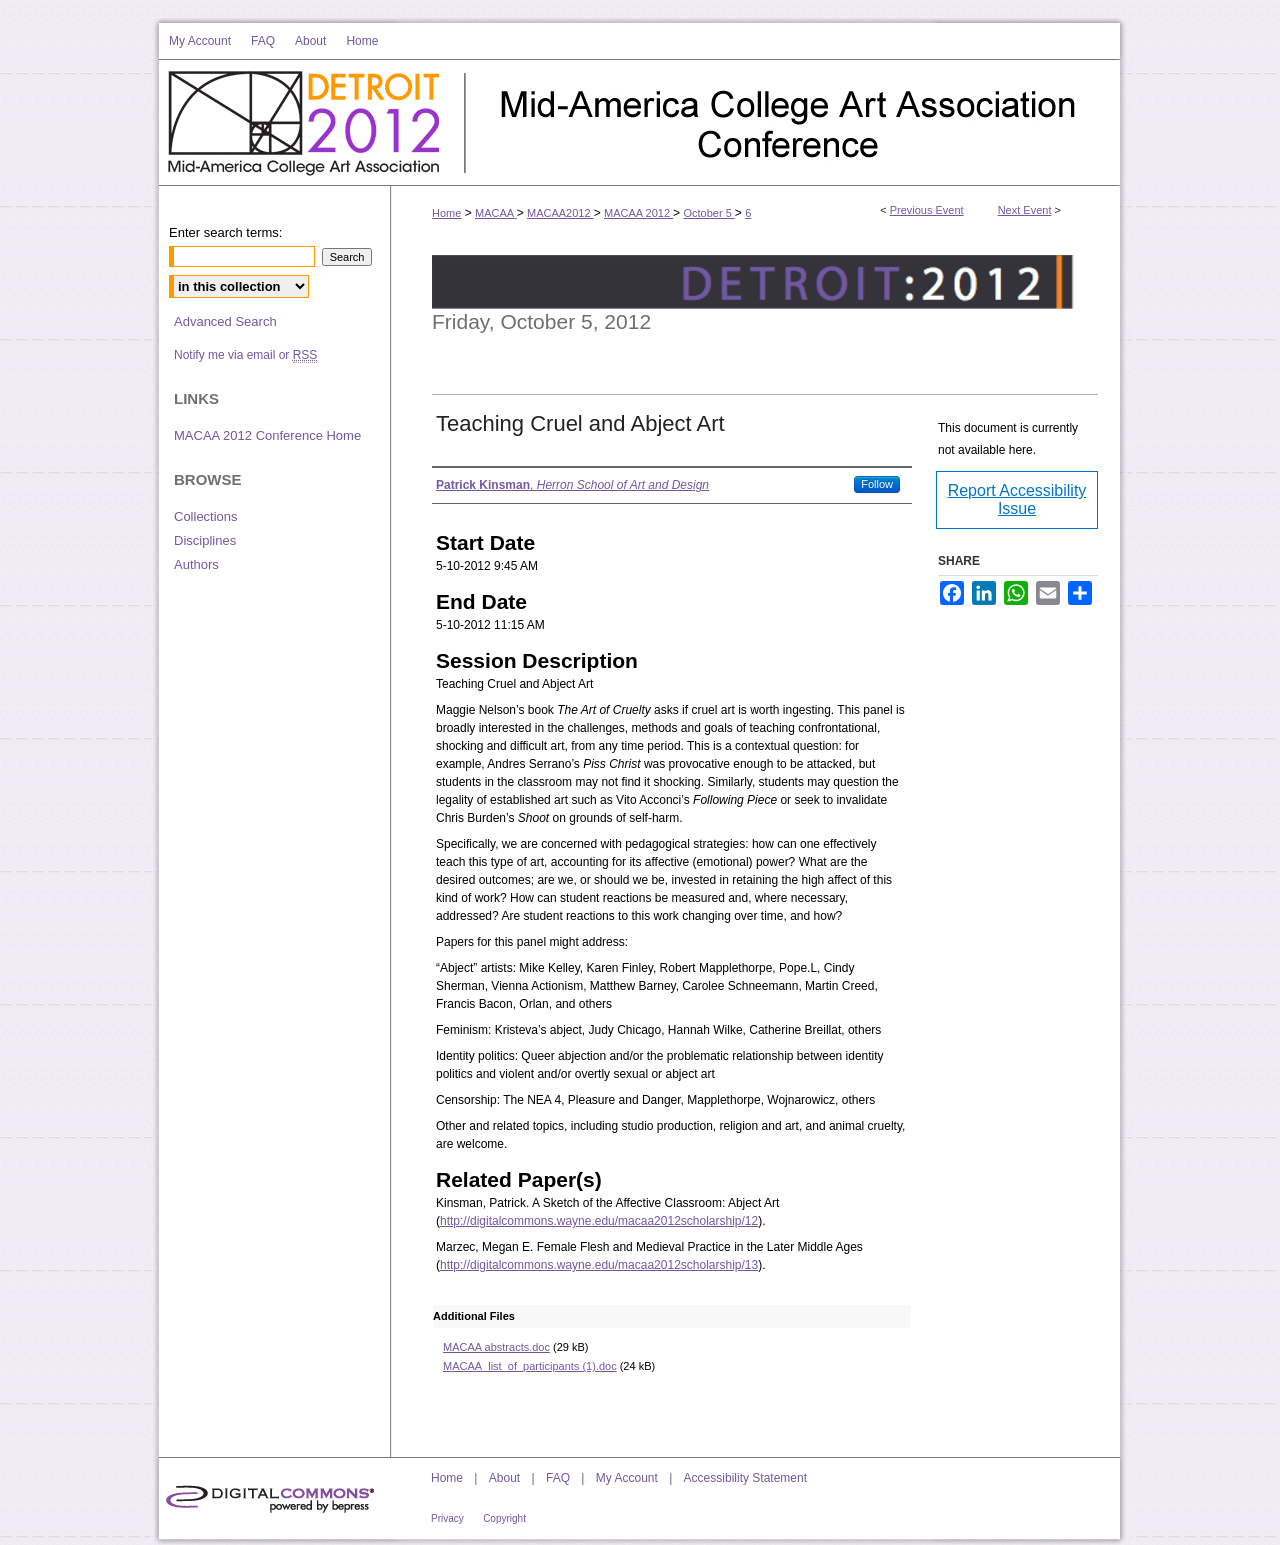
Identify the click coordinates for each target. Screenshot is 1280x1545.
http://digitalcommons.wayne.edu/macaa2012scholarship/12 (599, 1221)
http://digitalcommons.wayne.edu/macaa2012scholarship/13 (599, 1265)
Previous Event (927, 210)
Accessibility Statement (745, 1478)
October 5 (708, 213)
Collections (206, 516)
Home (446, 213)
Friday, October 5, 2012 (541, 321)
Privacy (447, 1518)
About (504, 1478)
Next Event (1025, 210)
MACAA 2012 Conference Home (267, 435)
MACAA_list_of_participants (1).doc (530, 1366)
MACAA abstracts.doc (496, 1347)
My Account (627, 1478)
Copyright (504, 1518)
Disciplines (205, 540)
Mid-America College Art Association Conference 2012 (793, 123)
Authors (196, 564)
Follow (877, 484)
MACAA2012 (560, 213)
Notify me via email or (245, 355)
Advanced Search (225, 321)
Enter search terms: (225, 232)
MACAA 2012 (638, 213)
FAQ (558, 1478)
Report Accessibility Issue (1017, 499)
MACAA (496, 213)
